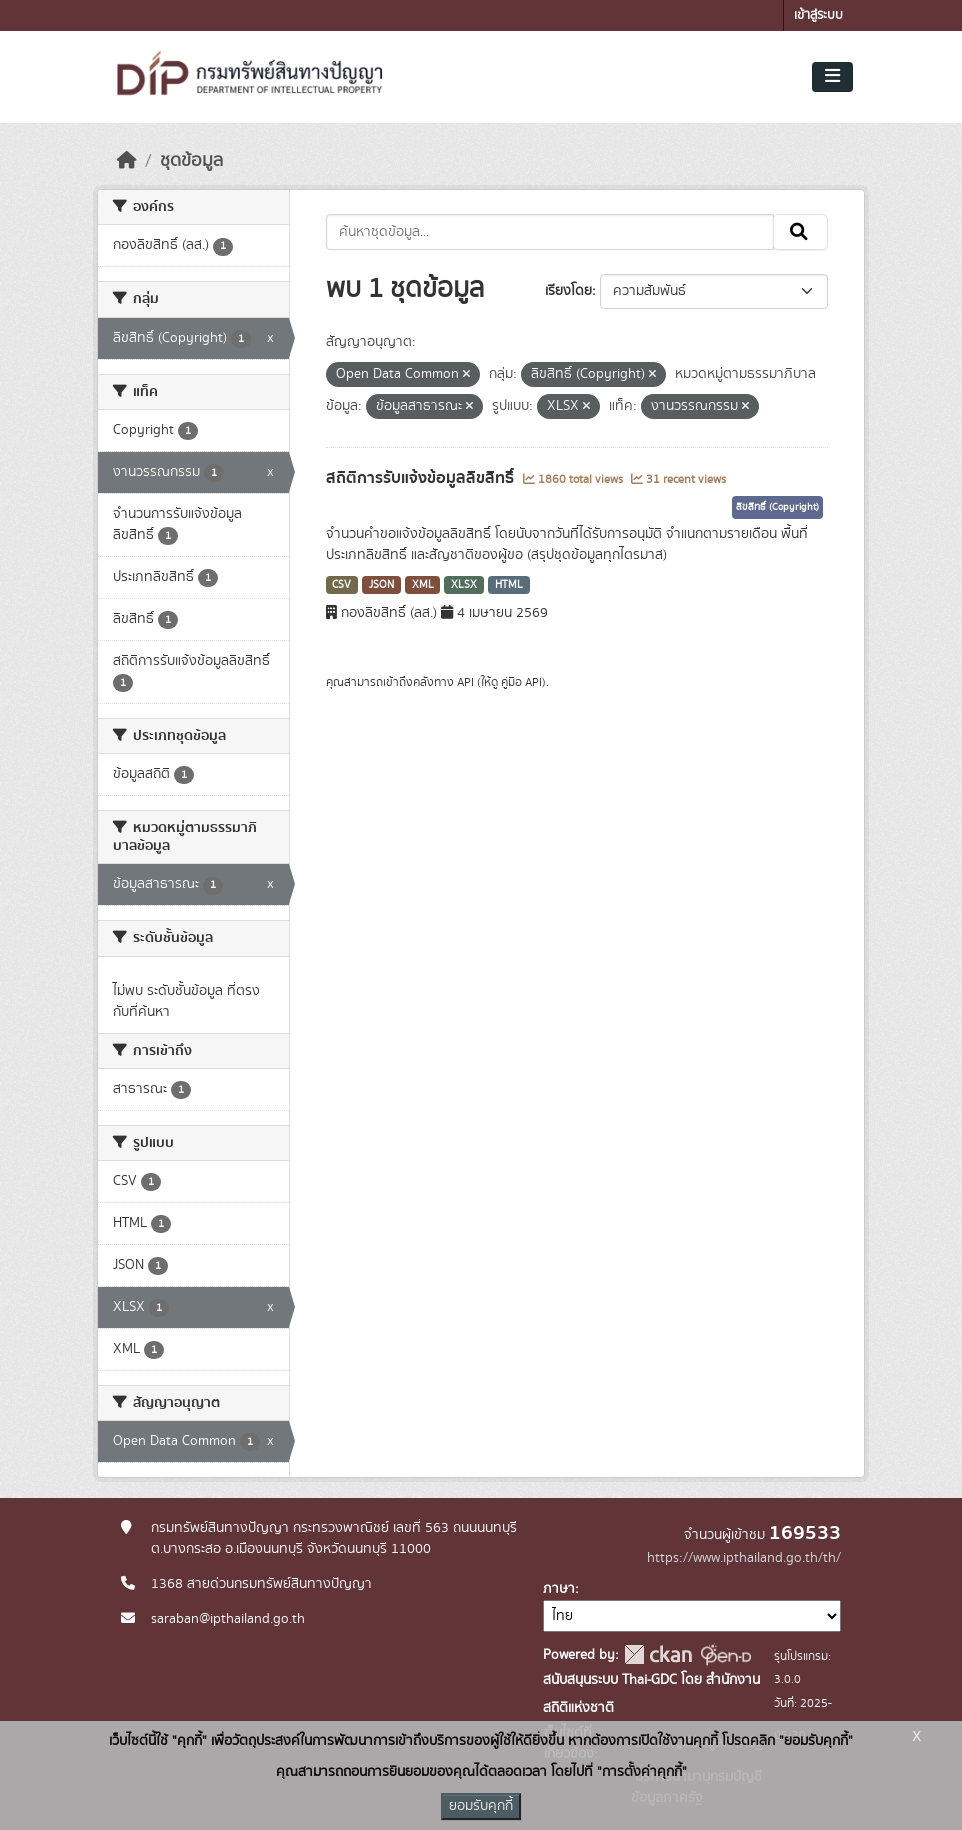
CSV (341, 585)
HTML (509, 585)
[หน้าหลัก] (127, 161)
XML (423, 585)
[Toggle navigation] (832, 77)
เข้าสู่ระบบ (818, 15)
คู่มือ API (521, 682)
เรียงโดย (568, 291)
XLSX (464, 585)
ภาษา (559, 1589)
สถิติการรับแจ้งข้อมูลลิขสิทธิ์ (422, 478)
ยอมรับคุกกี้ (481, 1806)
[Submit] (800, 232)
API (465, 682)
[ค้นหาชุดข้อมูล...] (550, 232)
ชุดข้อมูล (191, 161)
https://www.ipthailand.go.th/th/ (744, 1558)
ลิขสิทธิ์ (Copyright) (777, 507)
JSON (381, 585)
